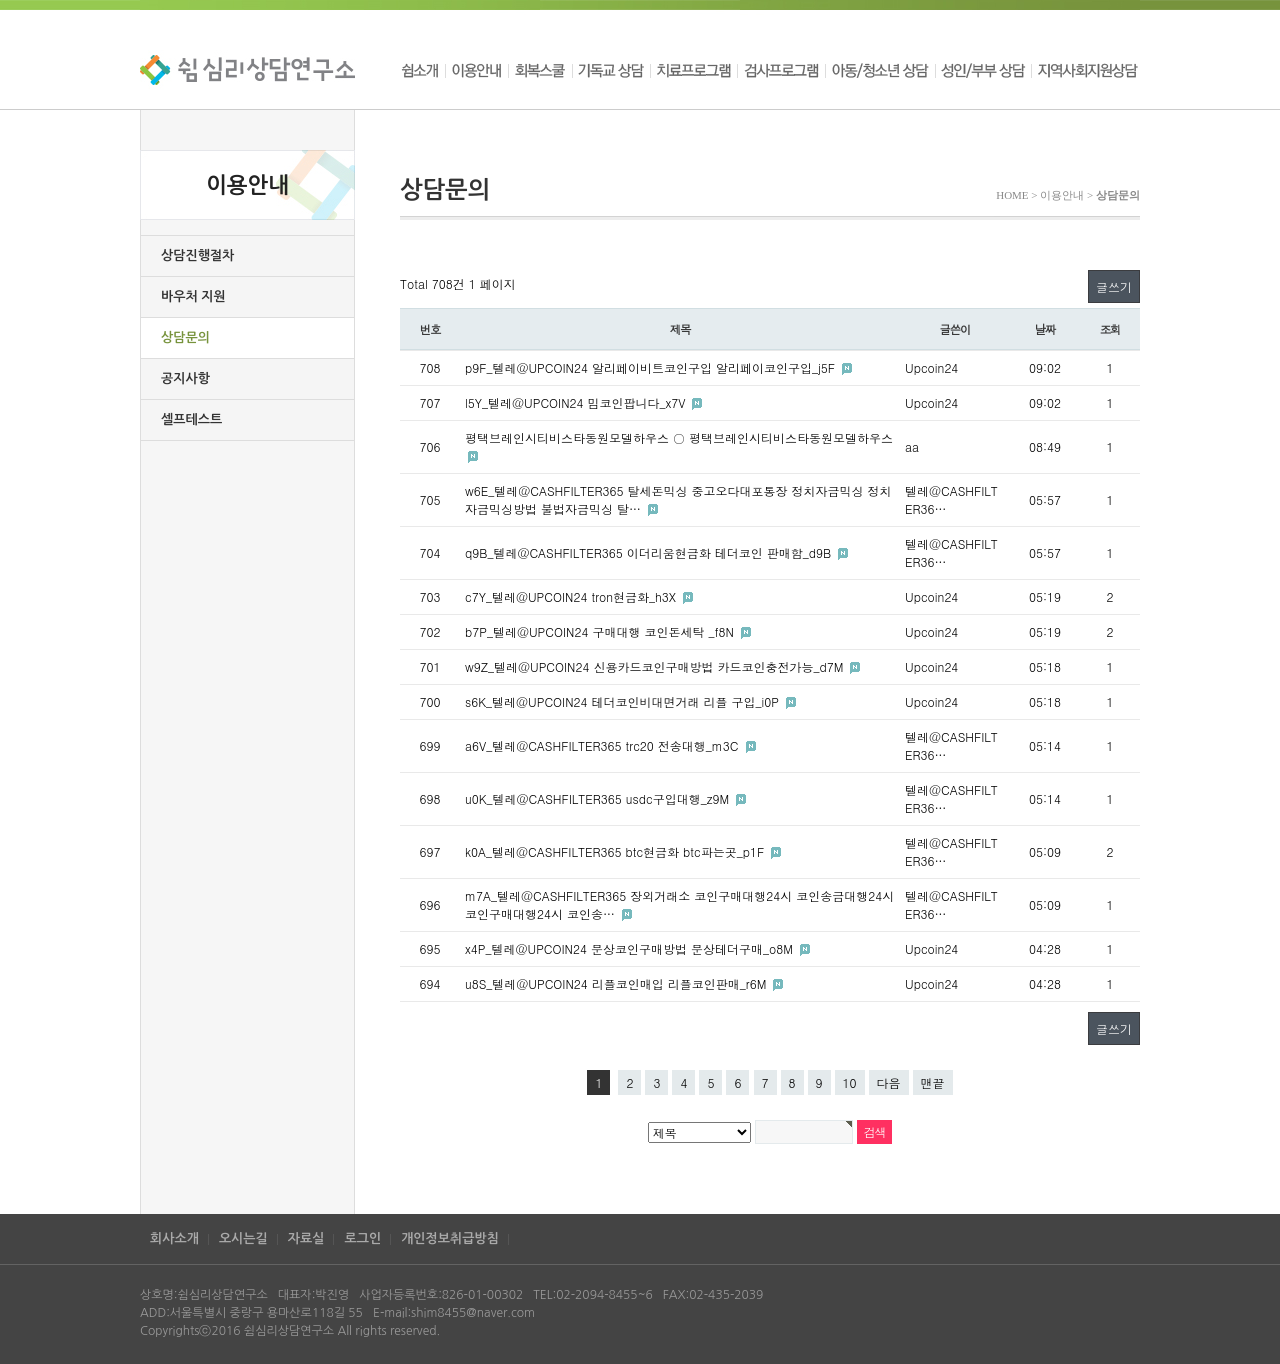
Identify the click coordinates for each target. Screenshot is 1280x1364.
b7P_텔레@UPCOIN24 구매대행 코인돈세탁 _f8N (601, 631)
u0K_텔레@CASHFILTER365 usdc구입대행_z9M (599, 798)
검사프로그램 (781, 70)
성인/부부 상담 (983, 70)
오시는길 (243, 1238)
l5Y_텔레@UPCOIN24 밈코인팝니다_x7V (577, 402)
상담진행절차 (197, 255)
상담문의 (185, 337)
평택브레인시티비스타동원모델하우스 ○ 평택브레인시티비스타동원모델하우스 (679, 437)
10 (850, 1082)
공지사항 (185, 378)
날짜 (1045, 329)
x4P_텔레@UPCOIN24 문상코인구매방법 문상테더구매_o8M (631, 948)
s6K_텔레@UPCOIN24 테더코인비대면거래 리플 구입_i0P (624, 701)
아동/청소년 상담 (880, 70)
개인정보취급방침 (450, 1238)
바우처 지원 (193, 296)
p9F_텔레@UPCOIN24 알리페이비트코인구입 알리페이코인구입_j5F (652, 367)
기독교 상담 (611, 70)
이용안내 (476, 70)
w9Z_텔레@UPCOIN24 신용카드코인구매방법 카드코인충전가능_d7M (656, 666)
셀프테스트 (191, 419)
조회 (1110, 329)
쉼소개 (422, 70)
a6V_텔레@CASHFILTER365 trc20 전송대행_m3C (604, 745)
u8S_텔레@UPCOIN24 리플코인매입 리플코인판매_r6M (617, 983)
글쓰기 (1114, 286)
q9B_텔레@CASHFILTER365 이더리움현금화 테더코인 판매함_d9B (650, 552)
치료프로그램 (693, 70)
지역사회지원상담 (1085, 70)
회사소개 (174, 1238)
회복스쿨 (540, 70)
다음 (889, 1082)
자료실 (306, 1238)
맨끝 (933, 1082)
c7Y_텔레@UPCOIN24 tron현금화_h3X (572, 596)
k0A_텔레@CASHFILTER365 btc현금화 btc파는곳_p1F (616, 851)
